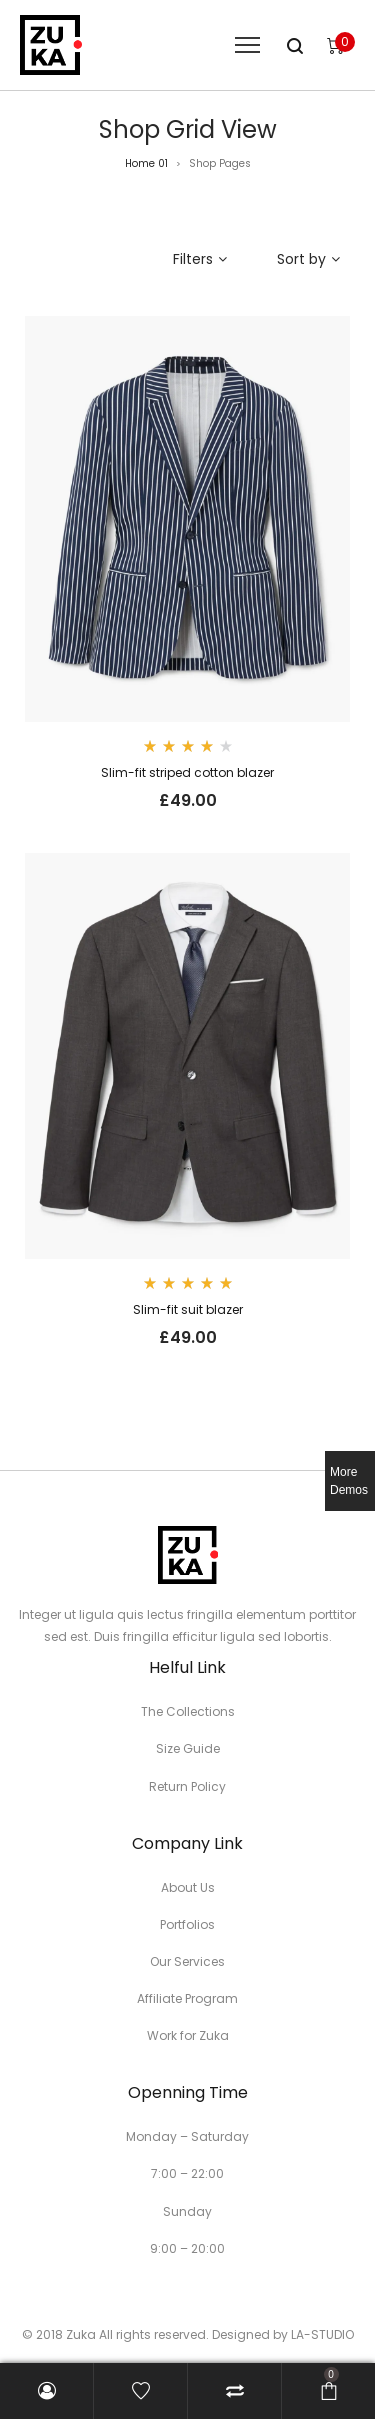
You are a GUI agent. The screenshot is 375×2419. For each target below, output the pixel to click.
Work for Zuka (188, 2035)
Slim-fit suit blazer (188, 1309)
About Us (188, 1887)
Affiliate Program (187, 1998)
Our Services (187, 1961)
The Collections (188, 1711)
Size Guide (188, 1748)
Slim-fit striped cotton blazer (187, 772)
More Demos (349, 1481)
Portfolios (187, 1924)
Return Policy (187, 1786)
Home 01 (146, 163)
